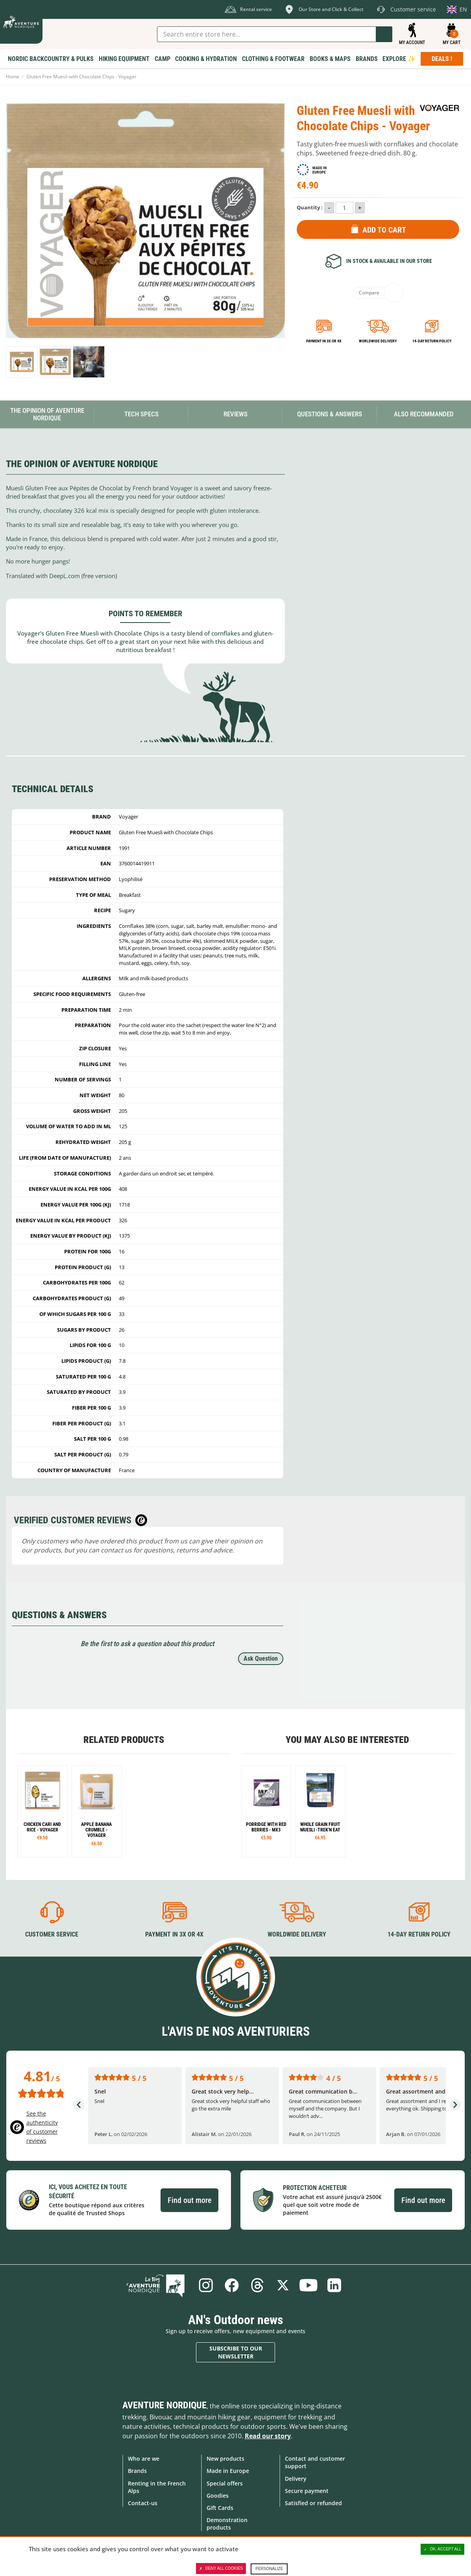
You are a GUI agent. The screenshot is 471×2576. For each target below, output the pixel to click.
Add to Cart (384, 230)
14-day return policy (431, 341)
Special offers (225, 2483)
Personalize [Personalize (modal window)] (269, 2569)
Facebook (231, 2285)
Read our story (268, 2436)
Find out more (189, 2200)
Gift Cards (220, 2507)
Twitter (283, 2285)
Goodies (218, 2495)
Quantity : (310, 207)
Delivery (296, 2478)
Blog (157, 2285)
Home (12, 76)
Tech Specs (141, 414)
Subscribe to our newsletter (235, 2352)
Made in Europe (228, 2470)
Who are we (143, 2458)
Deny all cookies (221, 2568)
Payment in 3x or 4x (324, 341)
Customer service (51, 1934)
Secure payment (307, 2490)
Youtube (309, 2285)
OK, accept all (443, 2549)
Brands (137, 2470)
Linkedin (335, 2285)
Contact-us (142, 2503)
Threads (257, 2285)
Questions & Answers (329, 414)
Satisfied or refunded (313, 2503)
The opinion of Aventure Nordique (47, 414)
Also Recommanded (424, 414)
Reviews (235, 414)
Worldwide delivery (378, 341)
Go (384, 34)
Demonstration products (227, 2523)
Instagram (205, 2285)
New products (225, 2458)
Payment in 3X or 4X (174, 1934)
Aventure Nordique (164, 2405)
